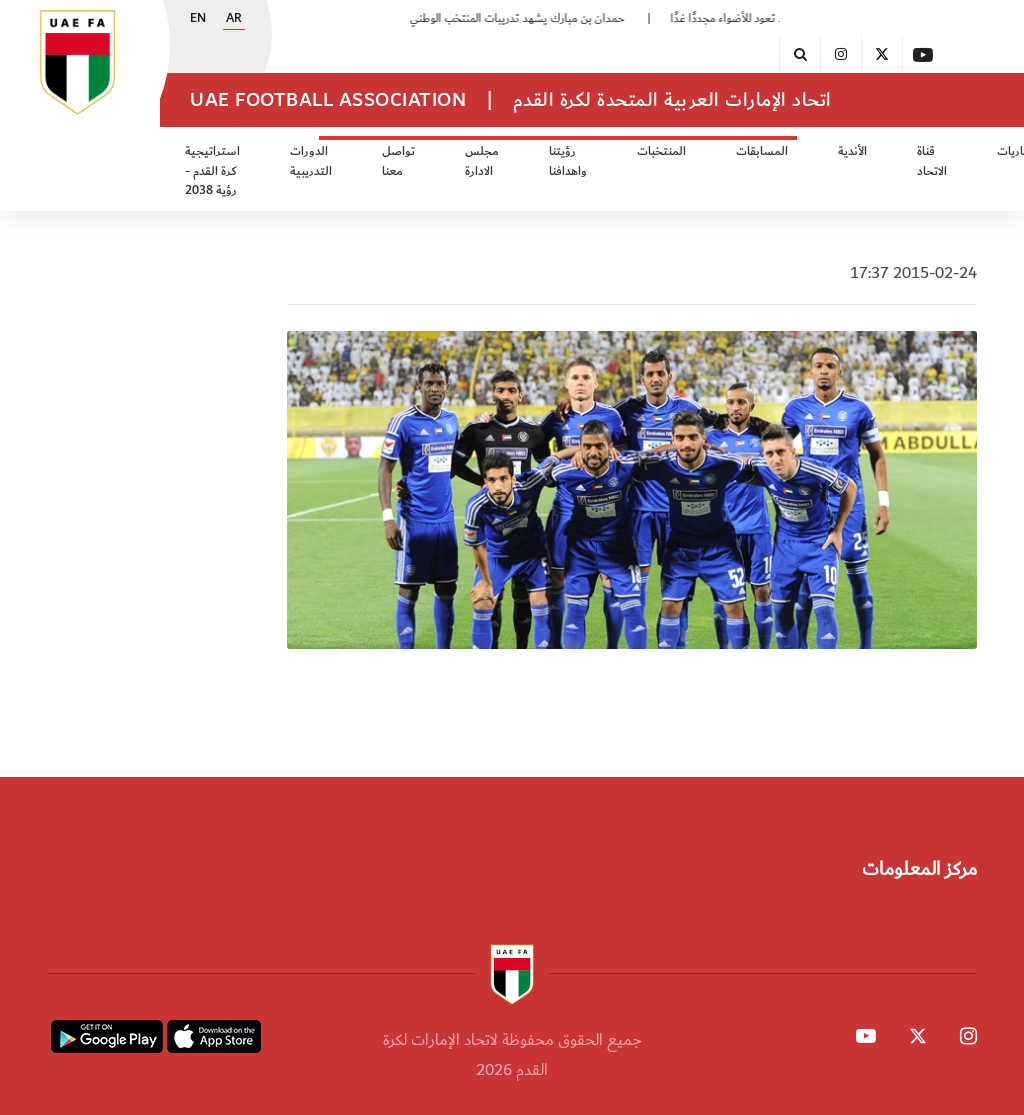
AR (234, 19)
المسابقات (762, 151)
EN (198, 19)
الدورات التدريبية (311, 161)
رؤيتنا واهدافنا (568, 161)
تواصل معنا (398, 161)
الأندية (852, 151)
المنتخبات (661, 151)
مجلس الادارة (482, 161)
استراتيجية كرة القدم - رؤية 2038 (212, 171)
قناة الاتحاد (932, 161)
